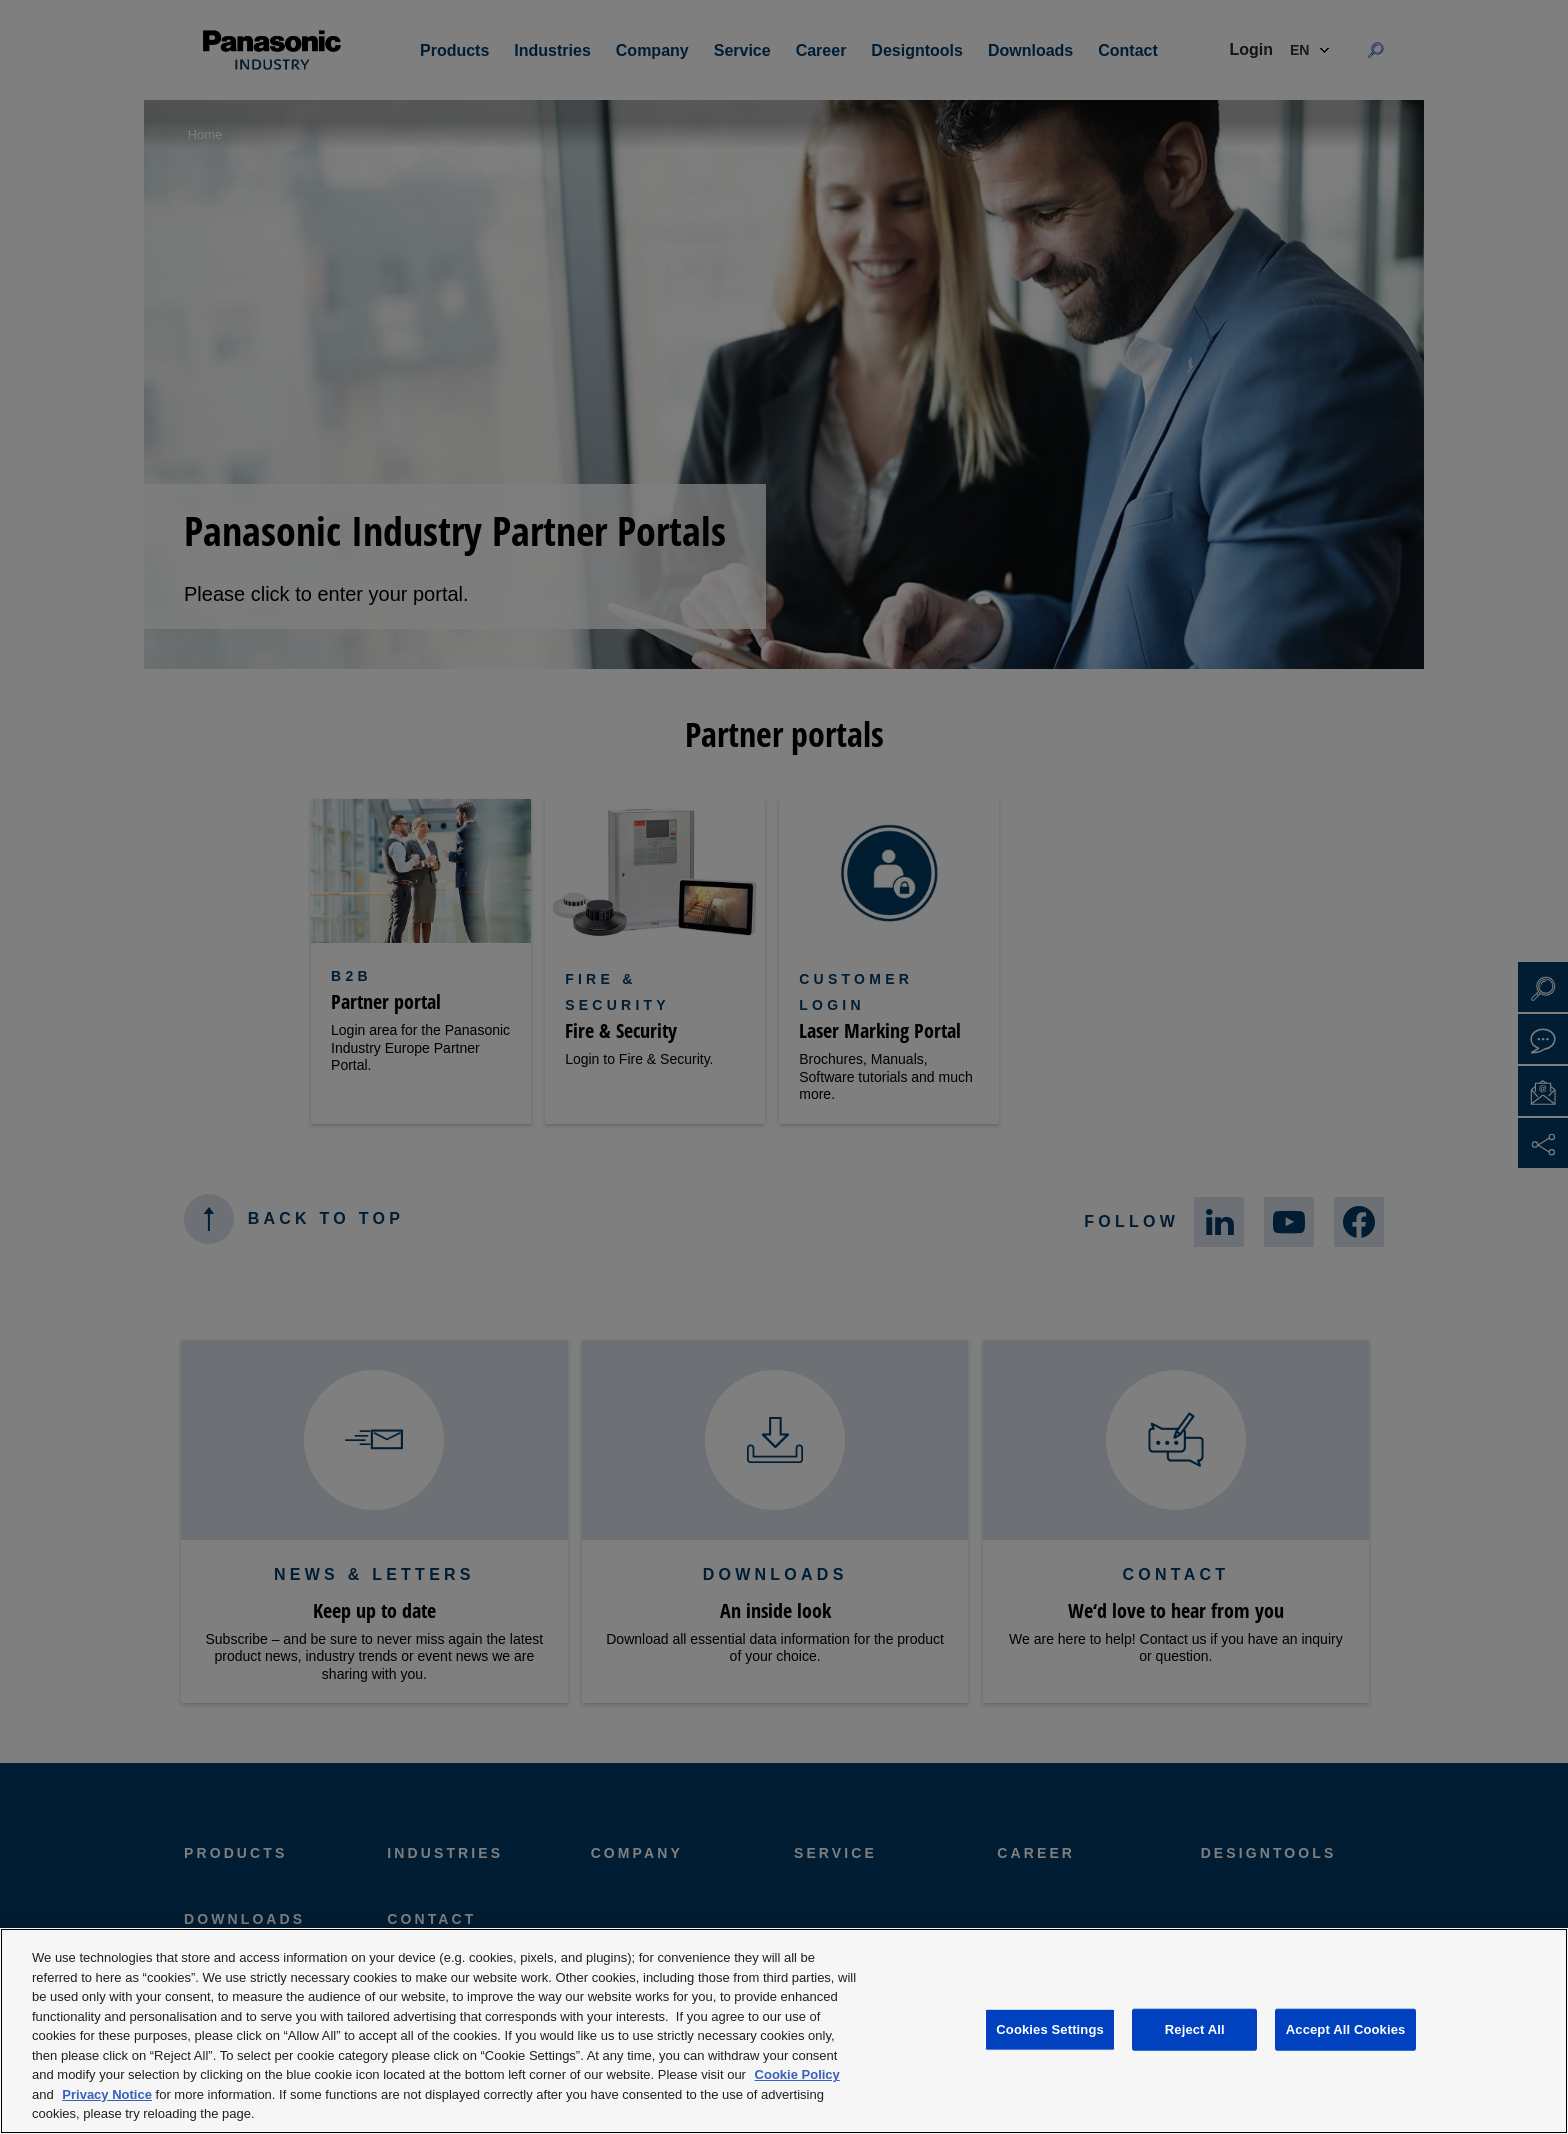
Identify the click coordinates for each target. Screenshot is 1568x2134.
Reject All (1195, 2029)
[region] (784, 2031)
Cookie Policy (797, 2074)
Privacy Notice (107, 2094)
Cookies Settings (1050, 2029)
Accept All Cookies (1346, 2029)
